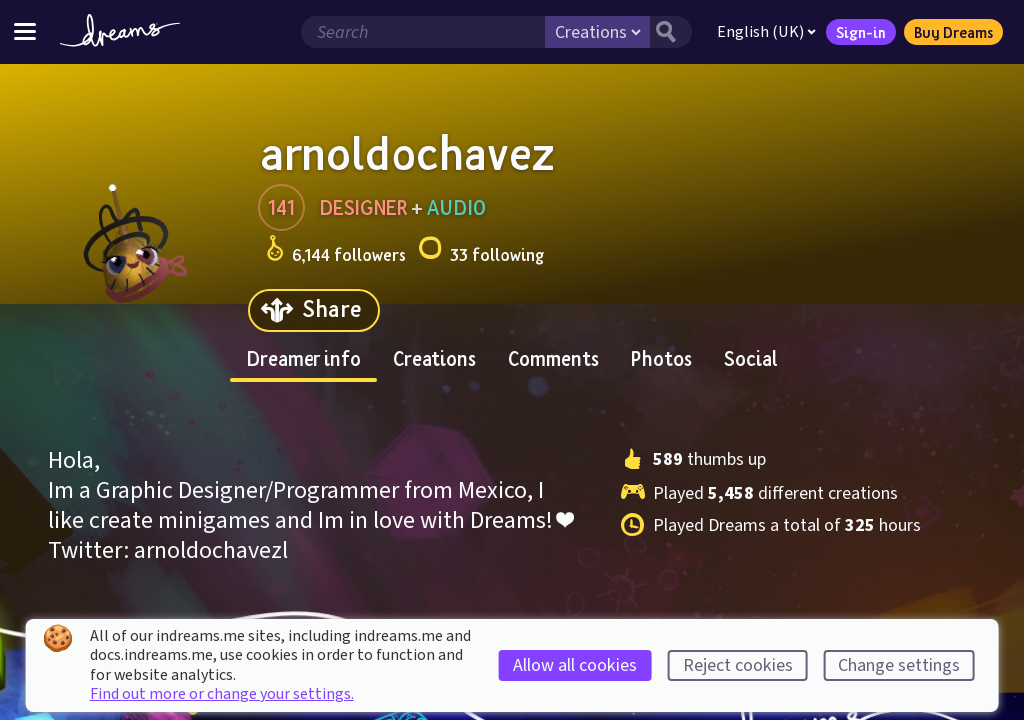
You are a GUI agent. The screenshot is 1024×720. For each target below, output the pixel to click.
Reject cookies (738, 665)
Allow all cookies (575, 665)
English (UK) (766, 32)
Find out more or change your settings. (222, 694)
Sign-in (861, 32)
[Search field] (423, 32)
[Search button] (671, 32)
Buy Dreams (953, 32)
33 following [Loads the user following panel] (481, 251)
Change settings (899, 665)
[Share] (314, 310)
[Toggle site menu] (25, 31)
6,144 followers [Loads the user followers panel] (336, 251)
